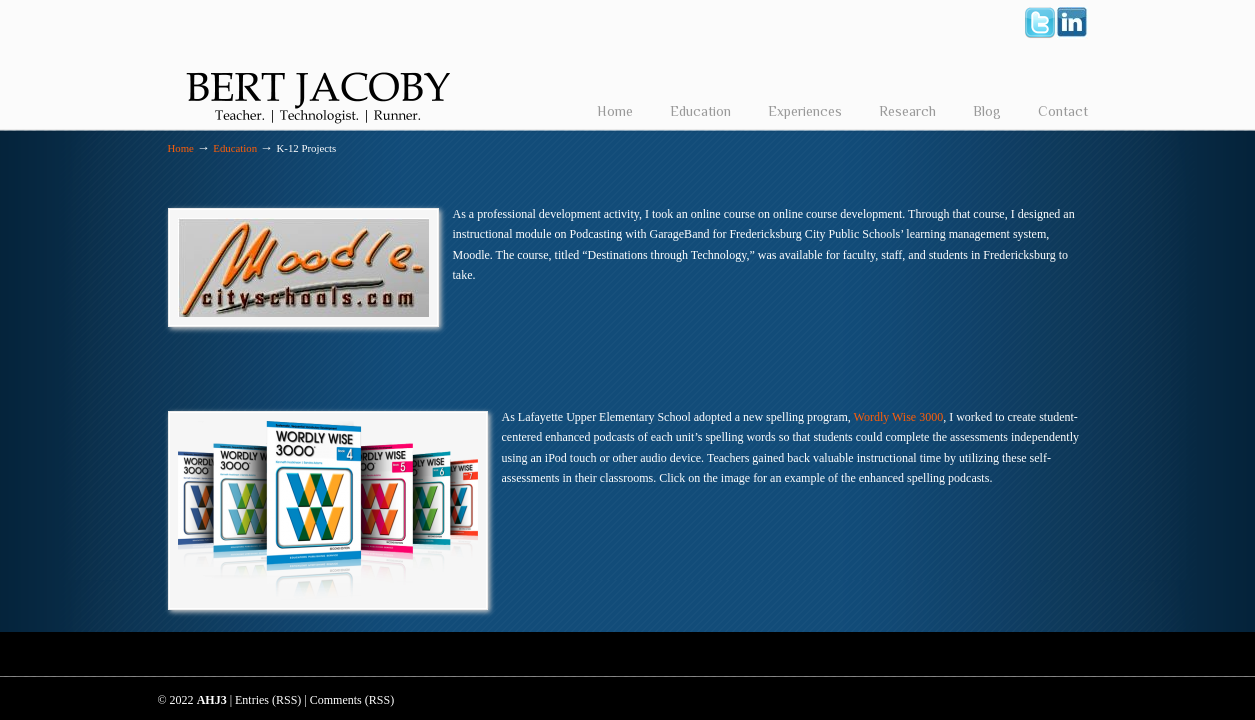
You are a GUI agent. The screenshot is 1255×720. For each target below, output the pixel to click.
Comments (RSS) (352, 700)
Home (181, 148)
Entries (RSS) (268, 700)
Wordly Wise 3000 (899, 417)
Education (235, 148)
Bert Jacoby (318, 66)
